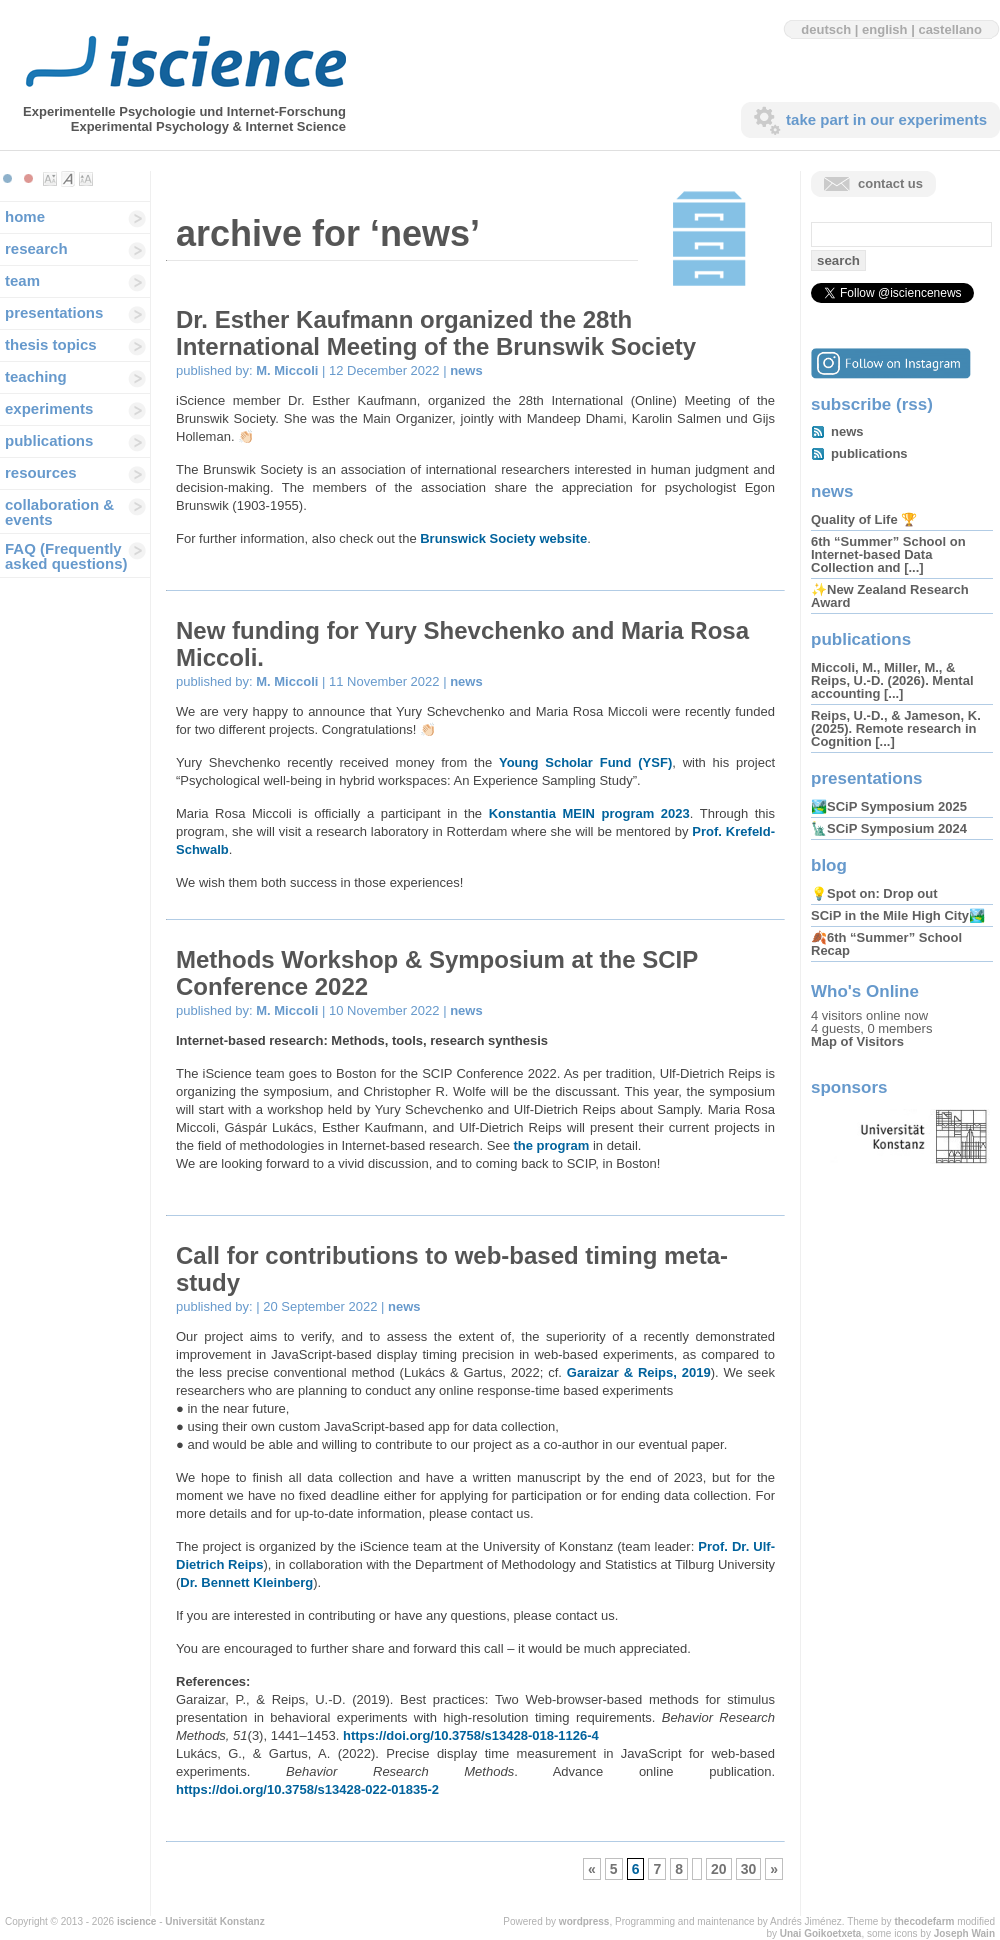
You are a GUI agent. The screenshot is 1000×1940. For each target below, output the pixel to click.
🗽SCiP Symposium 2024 (889, 828)
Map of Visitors (857, 1041)
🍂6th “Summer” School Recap (886, 944)
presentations (54, 312)
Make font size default (68, 179)
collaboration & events (59, 512)
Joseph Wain (964, 1933)
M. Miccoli (287, 370)
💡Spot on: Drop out (874, 893)
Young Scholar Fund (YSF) (585, 762)
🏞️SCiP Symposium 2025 (889, 806)
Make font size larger (86, 179)
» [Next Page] (774, 1869)
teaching (36, 376)
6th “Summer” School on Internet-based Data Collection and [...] (888, 554)
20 (719, 1869)
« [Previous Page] (592, 1869)
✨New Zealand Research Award (890, 596)
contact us (890, 183)
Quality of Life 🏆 (864, 519)
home (25, 216)
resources (41, 472)
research (36, 248)
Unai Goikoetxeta (821, 1933)
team (22, 280)
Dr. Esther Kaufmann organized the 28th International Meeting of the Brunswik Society (436, 333)
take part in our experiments (886, 119)
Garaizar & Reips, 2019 (639, 1372)
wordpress (584, 1921)
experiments (49, 408)
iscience (136, 1921)
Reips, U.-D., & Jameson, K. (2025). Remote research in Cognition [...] (896, 728)
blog (829, 865)
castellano (950, 29)
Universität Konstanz (214, 1921)
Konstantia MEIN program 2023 (589, 813)
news (466, 370)
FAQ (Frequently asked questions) (66, 556)
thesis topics (51, 344)
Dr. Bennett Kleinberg (246, 1582)
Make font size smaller (50, 179)
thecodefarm (924, 1921)
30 (749, 1869)
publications (49, 440)
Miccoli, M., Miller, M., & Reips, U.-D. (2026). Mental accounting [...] (892, 680)
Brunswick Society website (503, 538)
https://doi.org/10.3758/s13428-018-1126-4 (471, 1735)
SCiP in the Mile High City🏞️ (898, 915)
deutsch (826, 29)
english (885, 29)
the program (553, 1145)
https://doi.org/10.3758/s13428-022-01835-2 (307, 1789)
